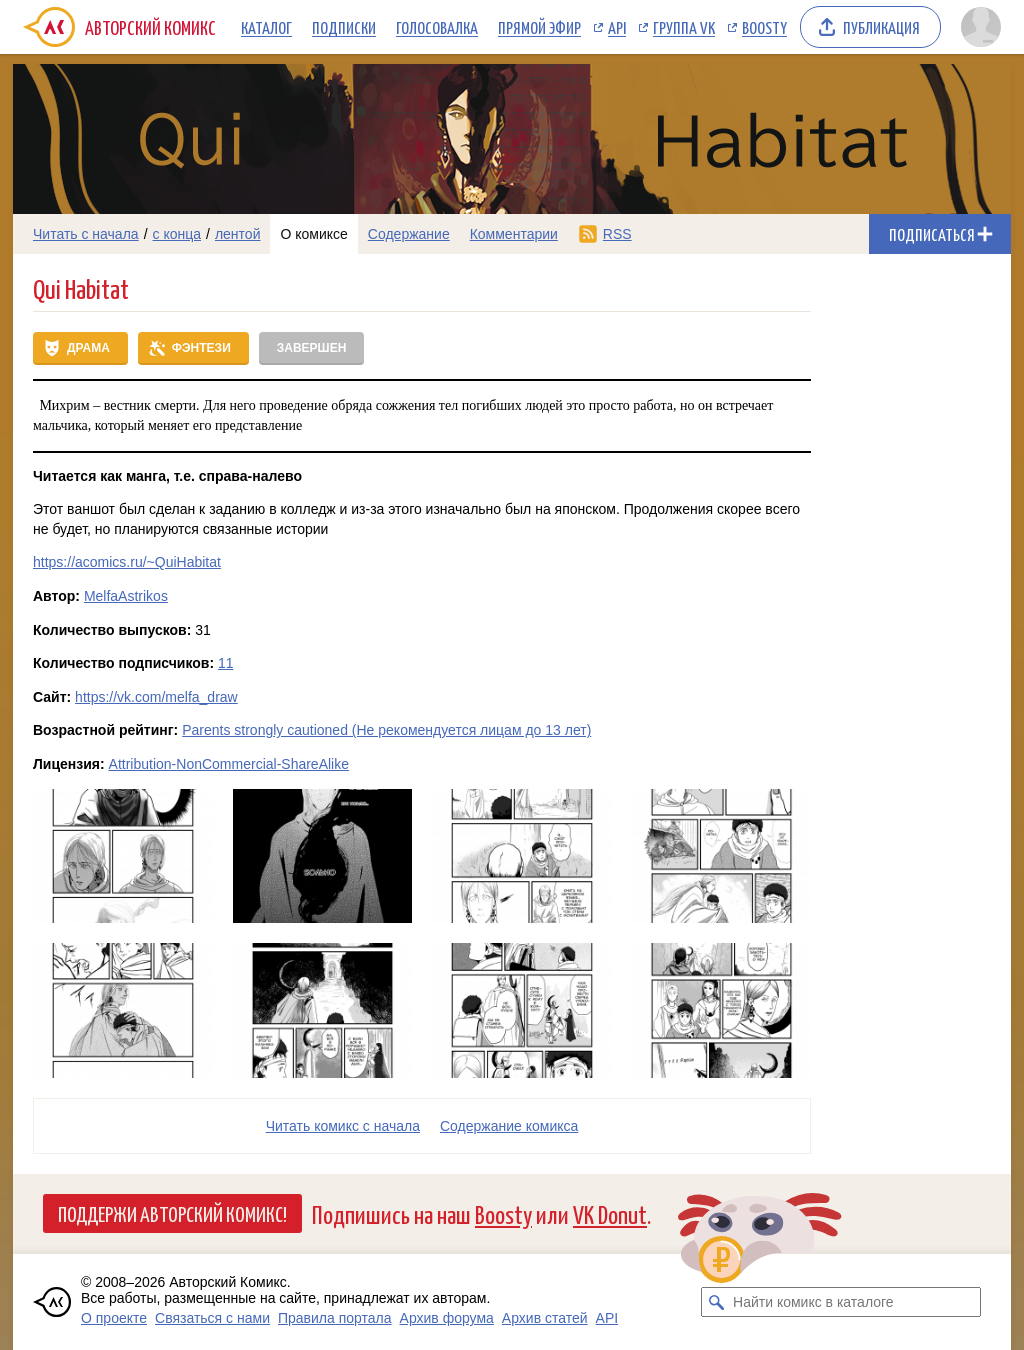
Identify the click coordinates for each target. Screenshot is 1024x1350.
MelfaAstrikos (126, 596)
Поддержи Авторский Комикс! (172, 1213)
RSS (617, 234)
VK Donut (610, 1213)
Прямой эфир (539, 27)
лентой (238, 234)
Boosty (764, 27)
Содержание (409, 234)
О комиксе (313, 234)
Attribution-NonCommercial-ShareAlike (229, 764)
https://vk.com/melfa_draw (156, 697)
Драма (88, 348)
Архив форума (447, 1318)
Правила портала (335, 1318)
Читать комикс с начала (343, 1126)
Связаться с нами (212, 1318)
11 (226, 663)
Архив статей (545, 1318)
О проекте (114, 1318)
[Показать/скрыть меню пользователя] (981, 27)
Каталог (266, 27)
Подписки (344, 27)
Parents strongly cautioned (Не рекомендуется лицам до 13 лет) (386, 730)
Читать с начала (86, 234)
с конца (177, 234)
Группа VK (684, 27)
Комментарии (514, 234)
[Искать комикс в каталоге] (716, 1302)
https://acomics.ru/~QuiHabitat (127, 562)
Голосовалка (437, 27)
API (617, 27)
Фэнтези (201, 348)
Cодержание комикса (509, 1126)
